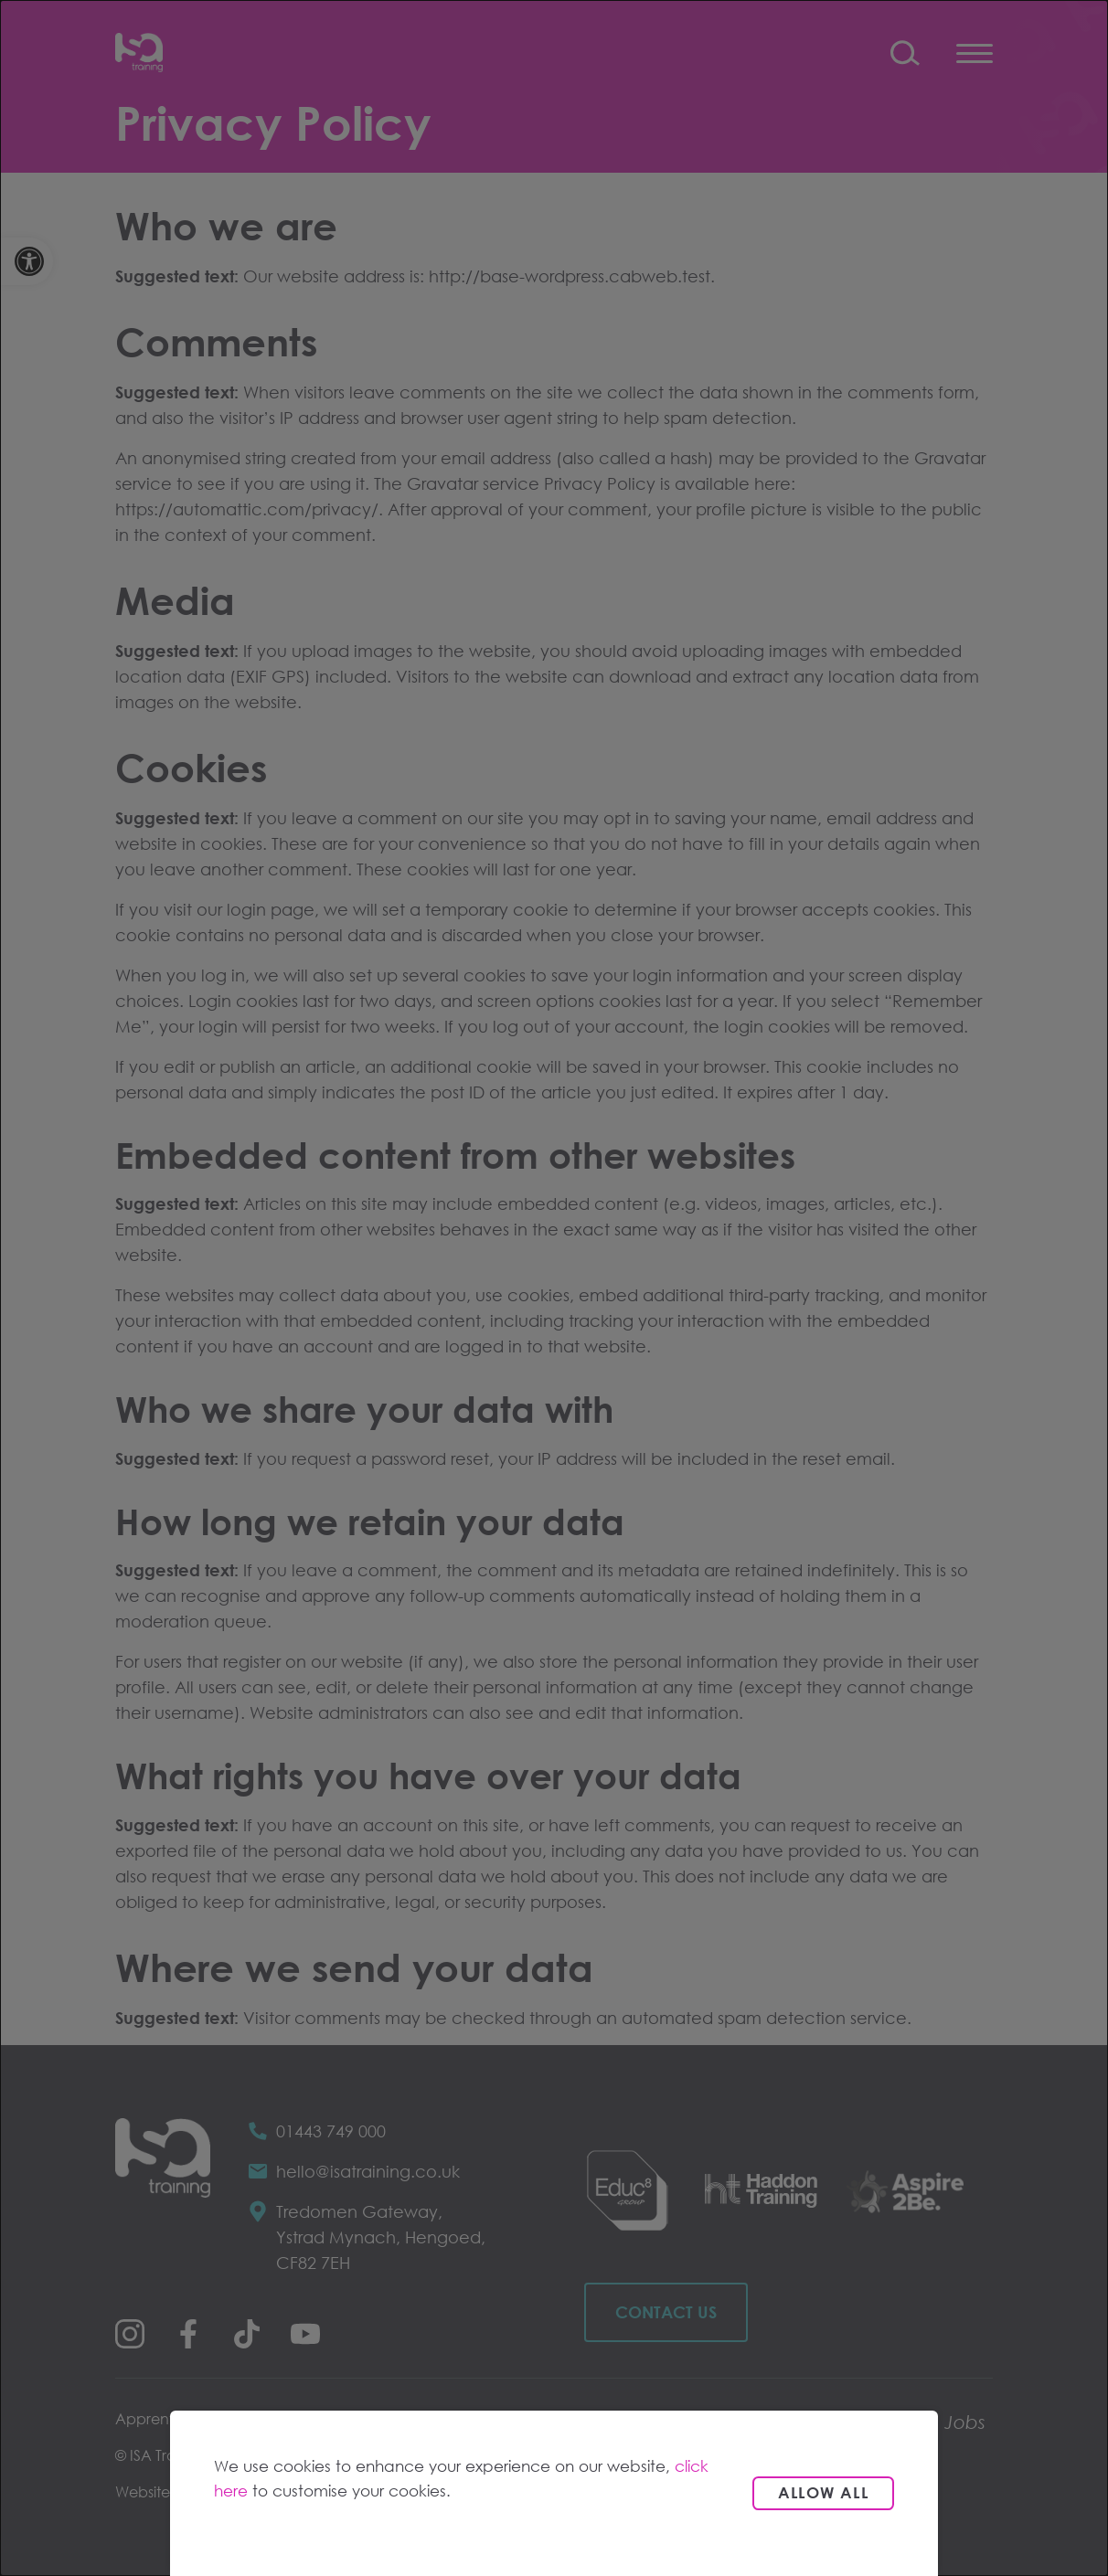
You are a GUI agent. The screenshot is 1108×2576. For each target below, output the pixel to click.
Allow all (823, 2492)
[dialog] (554, 1288)
